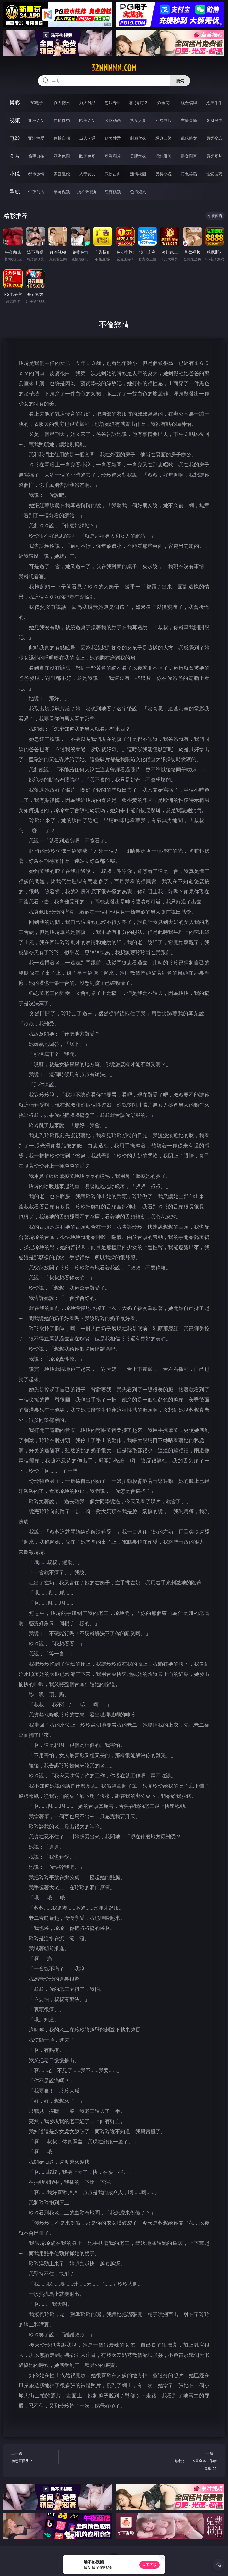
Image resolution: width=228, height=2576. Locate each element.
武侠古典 (113, 174)
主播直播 (189, 120)
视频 (15, 120)
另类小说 (163, 174)
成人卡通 (87, 138)
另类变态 (214, 138)
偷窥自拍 (36, 156)
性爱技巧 (214, 174)
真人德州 (62, 102)
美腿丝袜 (138, 156)
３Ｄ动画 (113, 120)
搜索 (180, 81)
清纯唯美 (163, 156)
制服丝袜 (138, 138)
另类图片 (214, 156)
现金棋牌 (189, 102)
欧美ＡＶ (87, 120)
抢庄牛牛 (214, 102)
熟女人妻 (138, 120)
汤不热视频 (87, 191)
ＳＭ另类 (214, 120)
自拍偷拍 (62, 120)
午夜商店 (36, 191)
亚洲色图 (62, 156)
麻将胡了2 (138, 102)
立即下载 (149, 2564)
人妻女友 (87, 174)
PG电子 (36, 102)
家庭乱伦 (62, 174)
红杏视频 (113, 191)
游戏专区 (113, 102)
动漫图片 (113, 156)
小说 (15, 173)
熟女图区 (189, 156)
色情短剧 (138, 191)
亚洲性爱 (36, 138)
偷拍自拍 (62, 138)
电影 (15, 138)
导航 (15, 191)
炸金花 (163, 102)
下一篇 (194, 2461)
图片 (15, 155)
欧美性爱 (113, 138)
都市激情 (36, 174)
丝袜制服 (163, 120)
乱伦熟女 (189, 138)
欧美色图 (87, 156)
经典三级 (163, 138)
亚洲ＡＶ (36, 120)
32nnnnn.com (113, 68)
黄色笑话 (189, 174)
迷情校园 (138, 174)
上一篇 (33, 2458)
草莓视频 (62, 191)
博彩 (15, 102)
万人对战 (87, 102)
